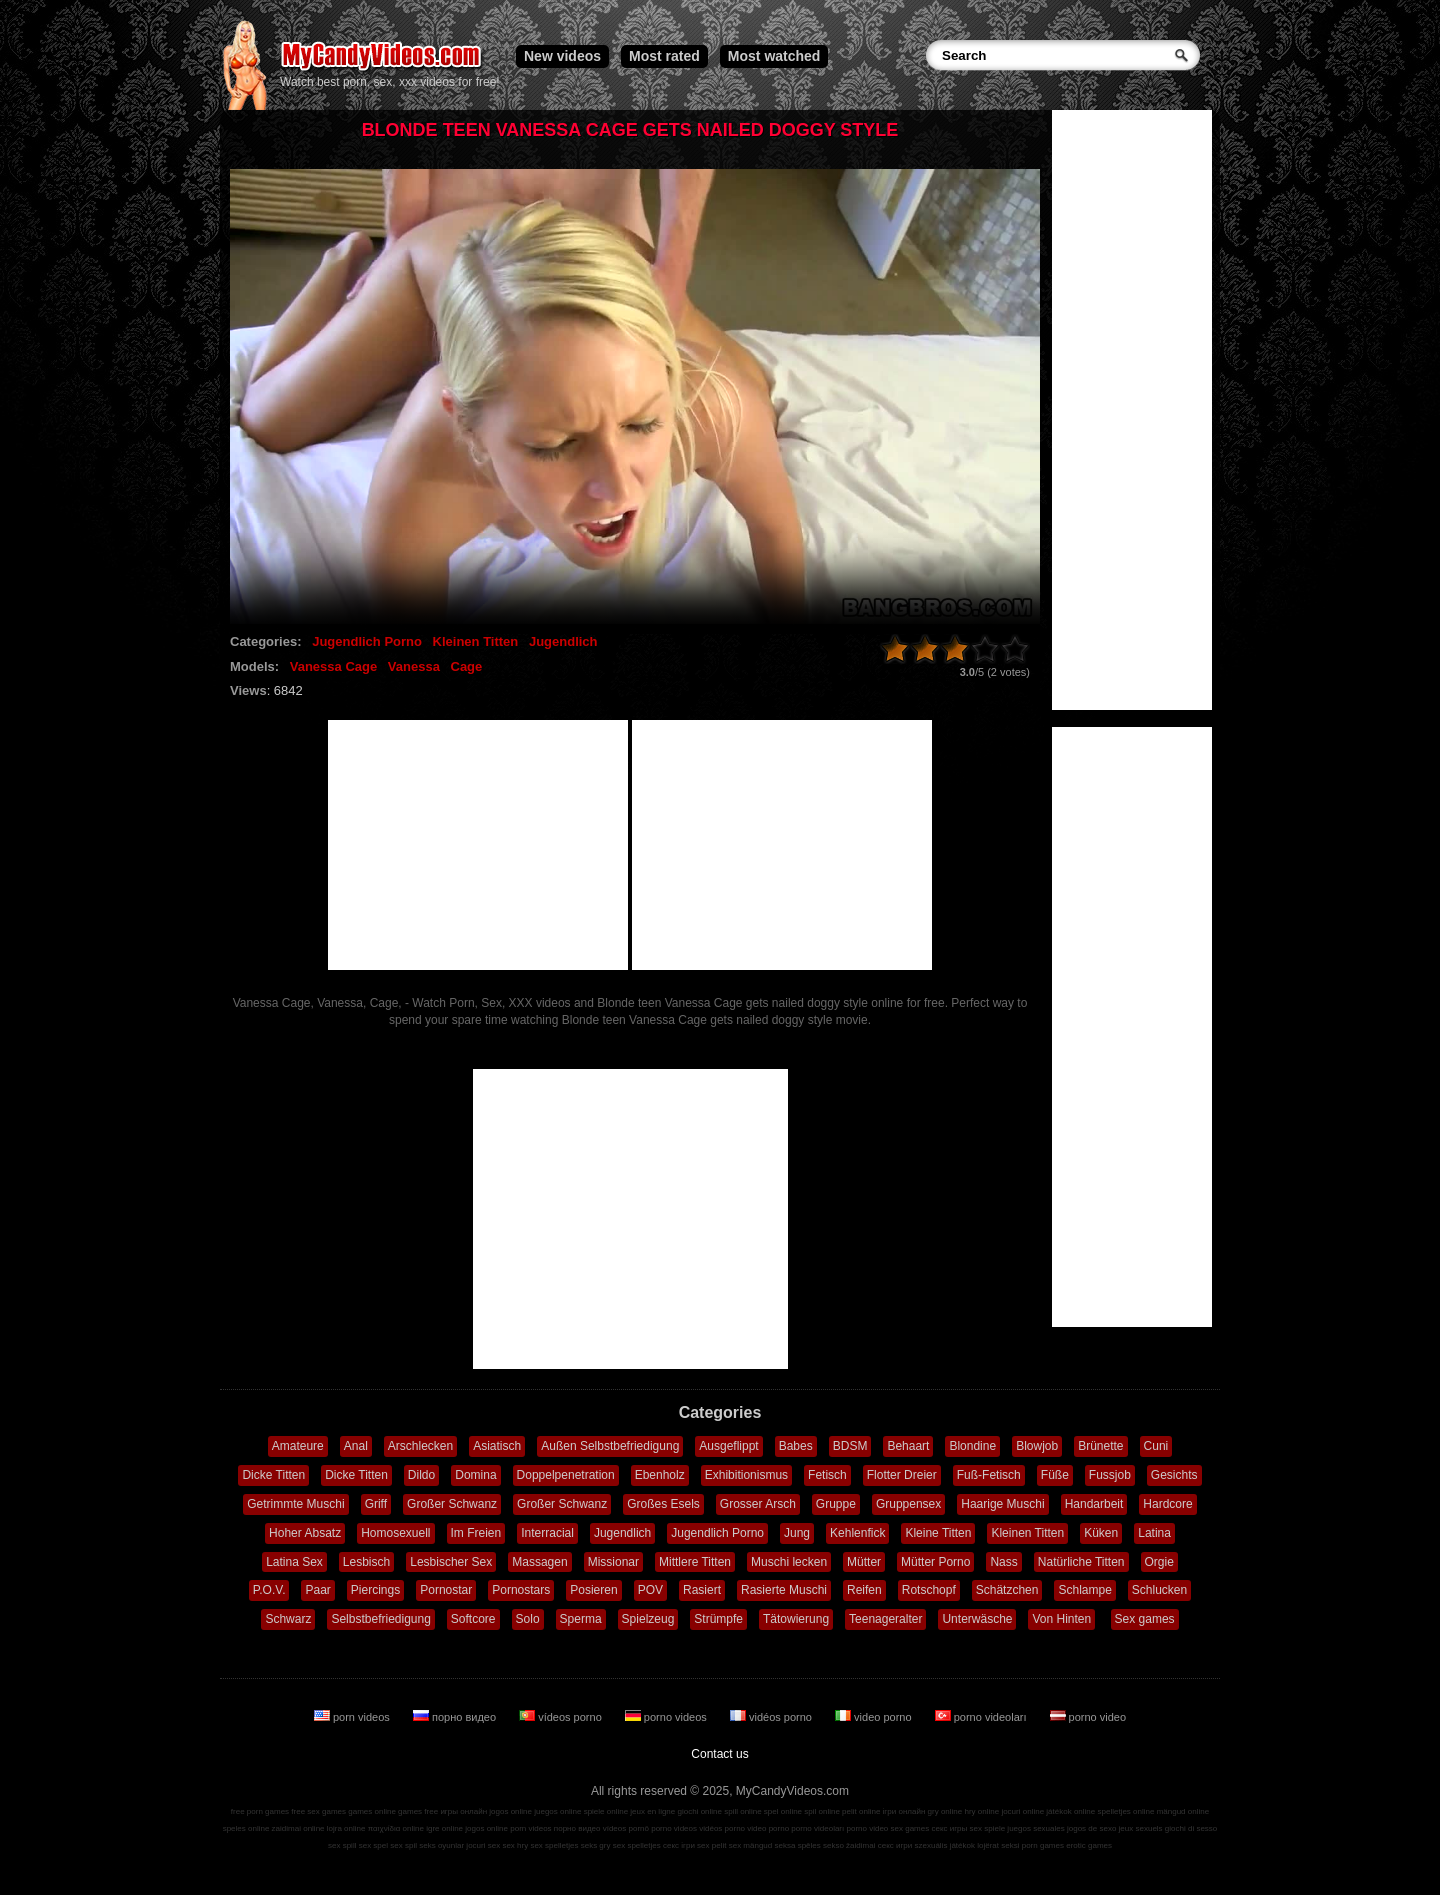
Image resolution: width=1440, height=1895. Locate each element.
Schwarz (288, 1619)
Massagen (539, 1562)
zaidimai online (298, 1828)
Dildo (421, 1475)
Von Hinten (1061, 1619)
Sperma (581, 1619)
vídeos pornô (626, 1828)
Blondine (972, 1446)
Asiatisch (497, 1446)
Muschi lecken (789, 1562)
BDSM (850, 1446)
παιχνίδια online (396, 1828)
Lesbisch (366, 1562)
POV (650, 1590)
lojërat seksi (998, 1845)
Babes (796, 1446)
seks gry (596, 1845)
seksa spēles (798, 1845)
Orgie (1159, 1562)
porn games (1043, 1845)
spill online (742, 1811)
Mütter (864, 1562)
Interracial (547, 1533)
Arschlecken (420, 1446)
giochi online (700, 1811)
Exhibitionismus (746, 1475)
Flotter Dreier (902, 1475)
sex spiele (988, 1828)
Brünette (1100, 1446)
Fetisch (827, 1475)
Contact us (719, 1754)
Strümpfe (718, 1619)
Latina (1154, 1533)
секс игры (949, 1828)
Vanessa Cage (333, 666)
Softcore (473, 1619)
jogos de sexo (1091, 1828)
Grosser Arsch (758, 1504)
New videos (562, 56)
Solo (528, 1619)
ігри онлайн (904, 1811)
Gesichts (1174, 1475)
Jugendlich (563, 641)
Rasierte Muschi (784, 1590)
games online (372, 1811)
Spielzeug (648, 1619)
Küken (1101, 1533)
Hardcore (1167, 1504)
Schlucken (1159, 1590)
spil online (822, 1811)
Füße (1055, 1475)
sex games (910, 1828)
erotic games (1089, 1845)
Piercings (375, 1590)
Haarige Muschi (1002, 1504)
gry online (945, 1811)
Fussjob (1110, 1475)
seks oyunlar (441, 1845)
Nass (1003, 1562)
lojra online (346, 1828)
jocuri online (1022, 1811)
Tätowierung (796, 1619)
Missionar (613, 1562)
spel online (783, 1811)
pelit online (861, 1811)
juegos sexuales (1035, 1828)
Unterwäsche (977, 1619)
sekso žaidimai (849, 1845)
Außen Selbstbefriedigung (610, 1446)
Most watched (774, 56)
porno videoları (982, 1717)
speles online (246, 1828)
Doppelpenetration (566, 1475)
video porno (875, 1717)
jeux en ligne (652, 1811)
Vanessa (414, 666)
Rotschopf (929, 1590)
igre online (444, 1828)
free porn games (260, 1811)
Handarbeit (1094, 1504)
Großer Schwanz (452, 1504)
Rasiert (702, 1590)
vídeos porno (562, 1717)
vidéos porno (772, 1717)
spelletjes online (1125, 1811)
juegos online (557, 1811)
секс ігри (679, 1845)
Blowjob (1037, 1446)
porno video (1088, 1717)
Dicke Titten (273, 1475)
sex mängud (751, 1845)
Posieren (593, 1590)
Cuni (1156, 1446)
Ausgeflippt (728, 1446)
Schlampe (1084, 1590)
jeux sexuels (1141, 1828)
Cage (467, 666)
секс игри (895, 1845)
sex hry (515, 1845)
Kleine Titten (938, 1533)
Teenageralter (885, 1619)
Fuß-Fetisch (989, 1475)
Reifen (864, 1590)
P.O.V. (269, 1590)
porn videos (353, 1717)
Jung (797, 1533)
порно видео (456, 1717)
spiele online (606, 1811)
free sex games (318, 1811)
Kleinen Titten (476, 641)
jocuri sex (483, 1845)
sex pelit (711, 1845)
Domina (475, 1475)
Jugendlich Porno (367, 641)
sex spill (342, 1845)
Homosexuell (395, 1533)
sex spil (403, 1845)
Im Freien (476, 1533)
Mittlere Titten (695, 1562)
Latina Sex (294, 1562)
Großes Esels (663, 1504)
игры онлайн (463, 1811)
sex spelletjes (554, 1845)
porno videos (667, 1717)
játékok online (1070, 1811)
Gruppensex (908, 1504)
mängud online (1183, 1811)
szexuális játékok (945, 1845)
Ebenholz (660, 1475)
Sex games (1145, 1619)
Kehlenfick (857, 1533)
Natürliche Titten (1081, 1562)
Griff (376, 1504)
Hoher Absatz (305, 1533)
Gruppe (836, 1504)
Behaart (908, 1446)
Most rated (664, 56)
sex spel (373, 1845)
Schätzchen (1007, 1590)
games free (418, 1811)
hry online (981, 1811)
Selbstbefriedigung (380, 1619)
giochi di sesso (1191, 1828)
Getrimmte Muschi (295, 1504)
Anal (356, 1446)
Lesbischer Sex (451, 1562)
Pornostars (521, 1590)
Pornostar (446, 1590)
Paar (317, 1590)
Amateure (298, 1446)
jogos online (510, 1811)
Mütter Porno (935, 1562)
